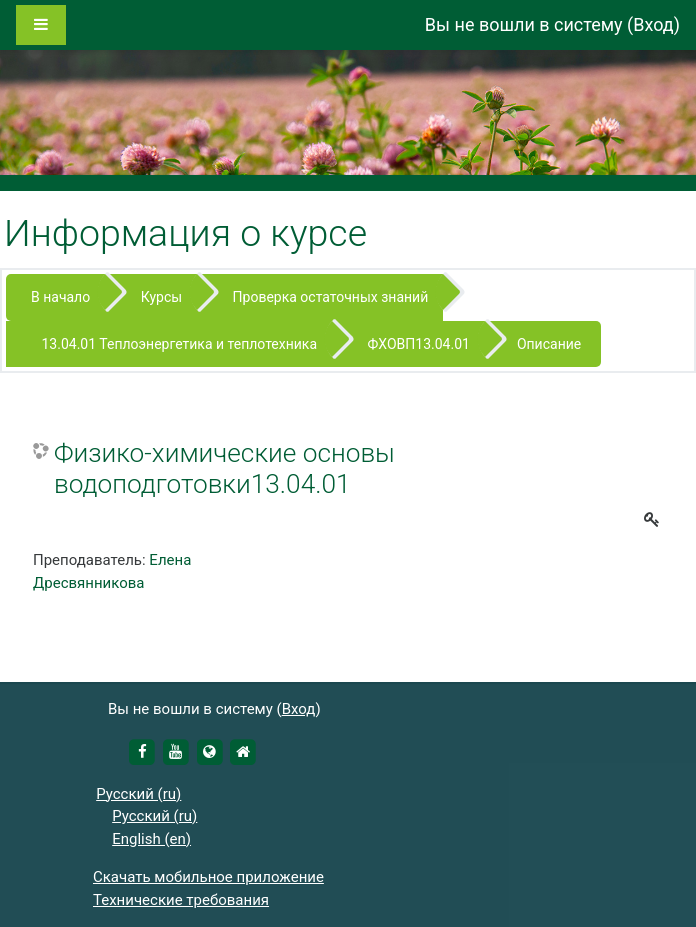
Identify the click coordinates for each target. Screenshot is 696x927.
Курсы (161, 297)
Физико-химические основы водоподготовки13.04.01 (224, 469)
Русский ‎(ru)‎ (138, 794)
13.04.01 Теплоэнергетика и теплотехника (179, 344)
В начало (60, 297)
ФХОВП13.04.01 (419, 344)
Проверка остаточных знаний (331, 297)
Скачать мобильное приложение (208, 877)
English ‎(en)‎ (151, 839)
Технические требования (181, 900)
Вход (653, 24)
